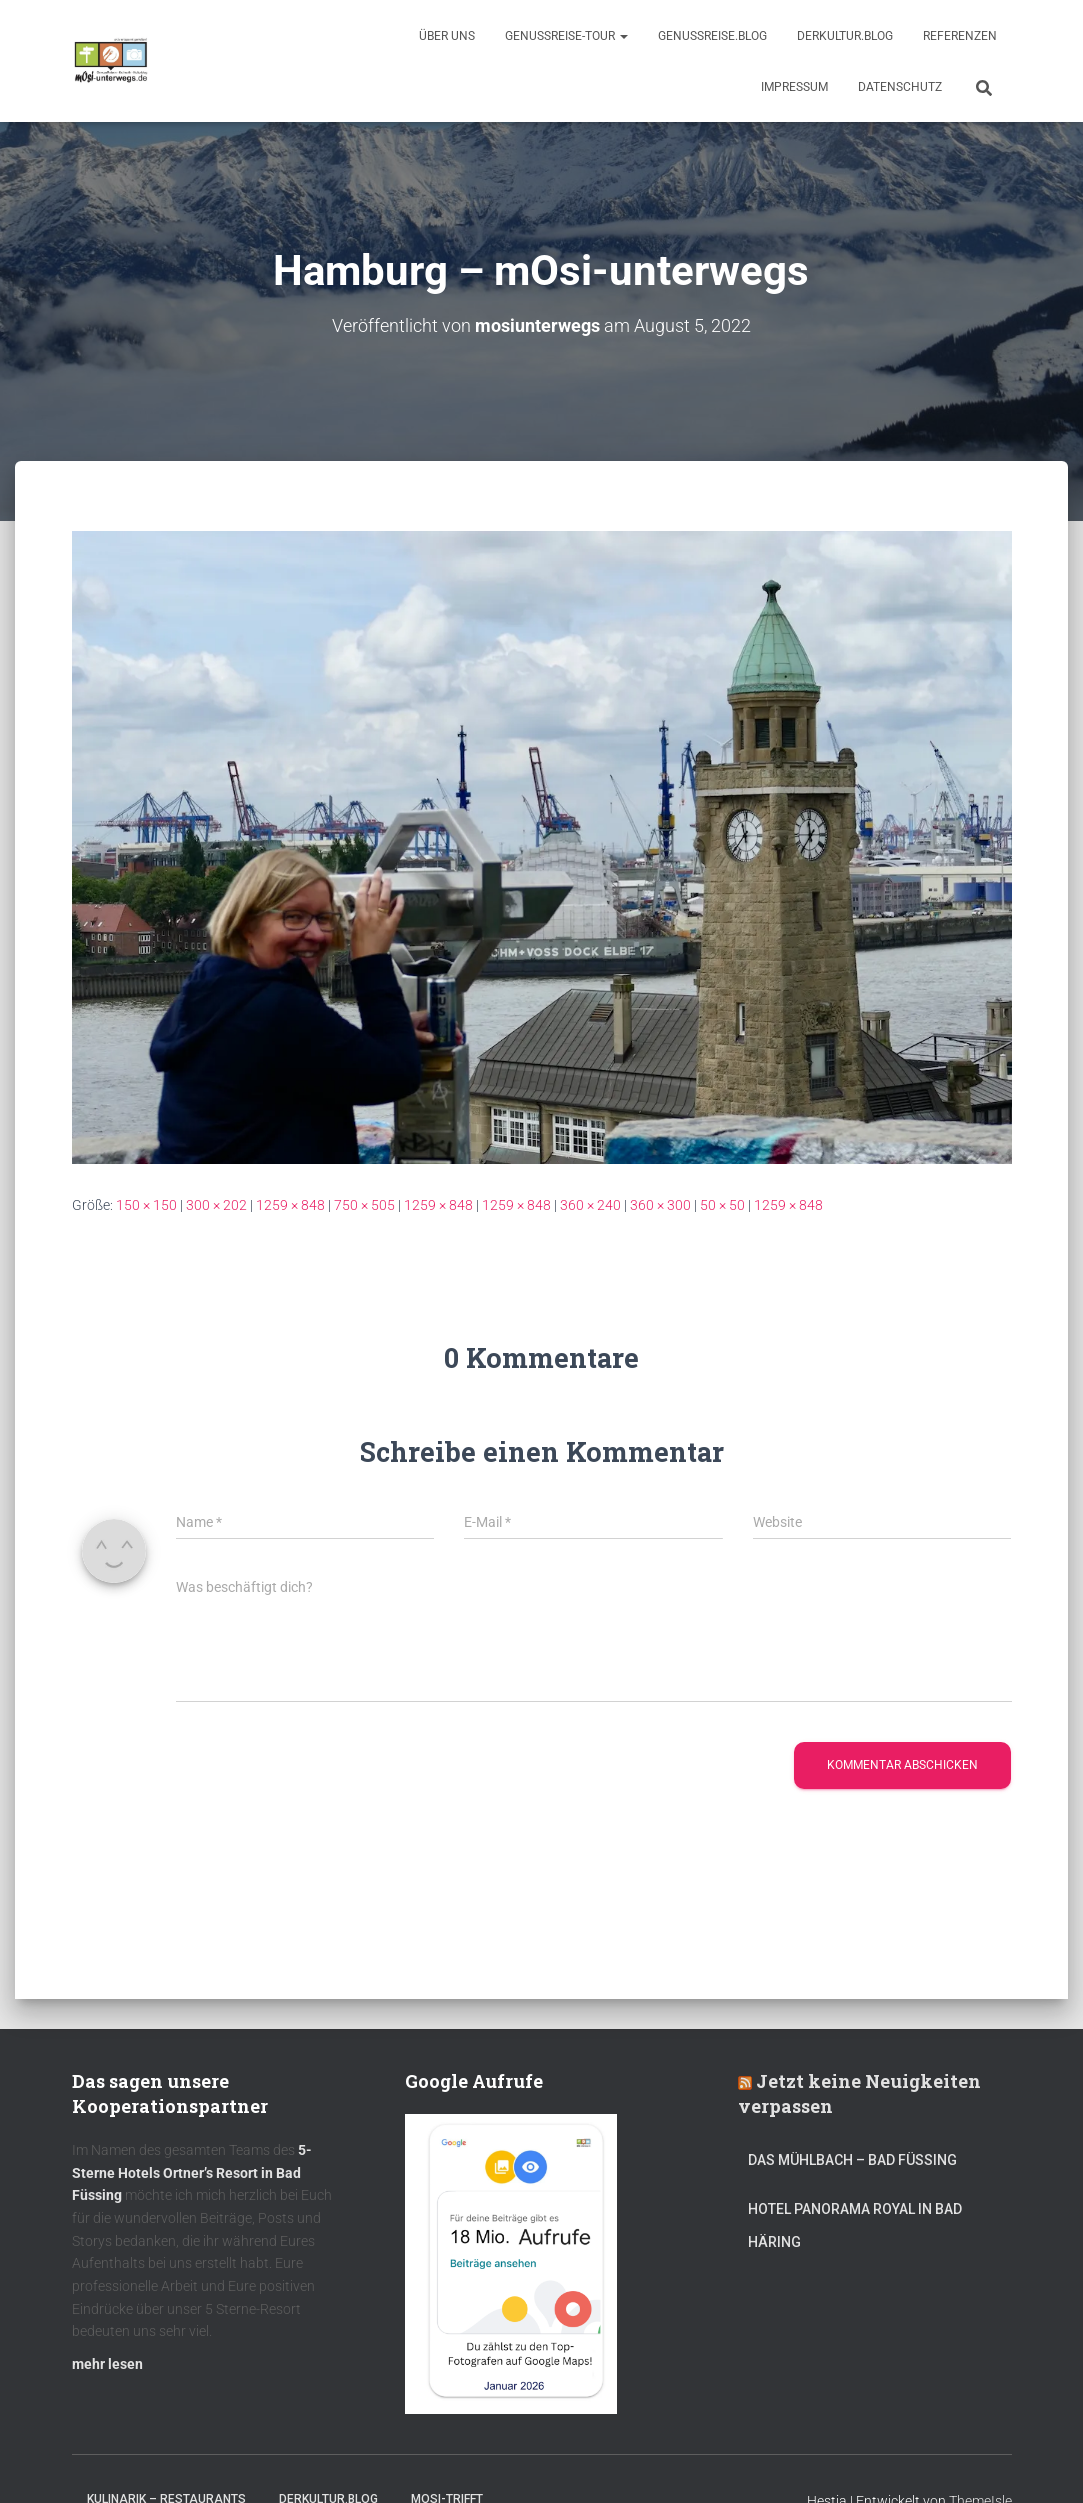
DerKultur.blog (845, 36)
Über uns (447, 36)
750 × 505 (364, 1204)
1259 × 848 (290, 1204)
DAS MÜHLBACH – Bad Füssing (852, 2159)
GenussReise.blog (712, 36)
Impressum (794, 87)
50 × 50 (722, 1204)
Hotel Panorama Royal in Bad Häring (855, 2225)
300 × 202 (216, 1204)
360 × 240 (590, 1204)
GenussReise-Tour (566, 36)
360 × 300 (660, 1204)
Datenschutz (900, 87)
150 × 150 (146, 1204)
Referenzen (960, 36)
